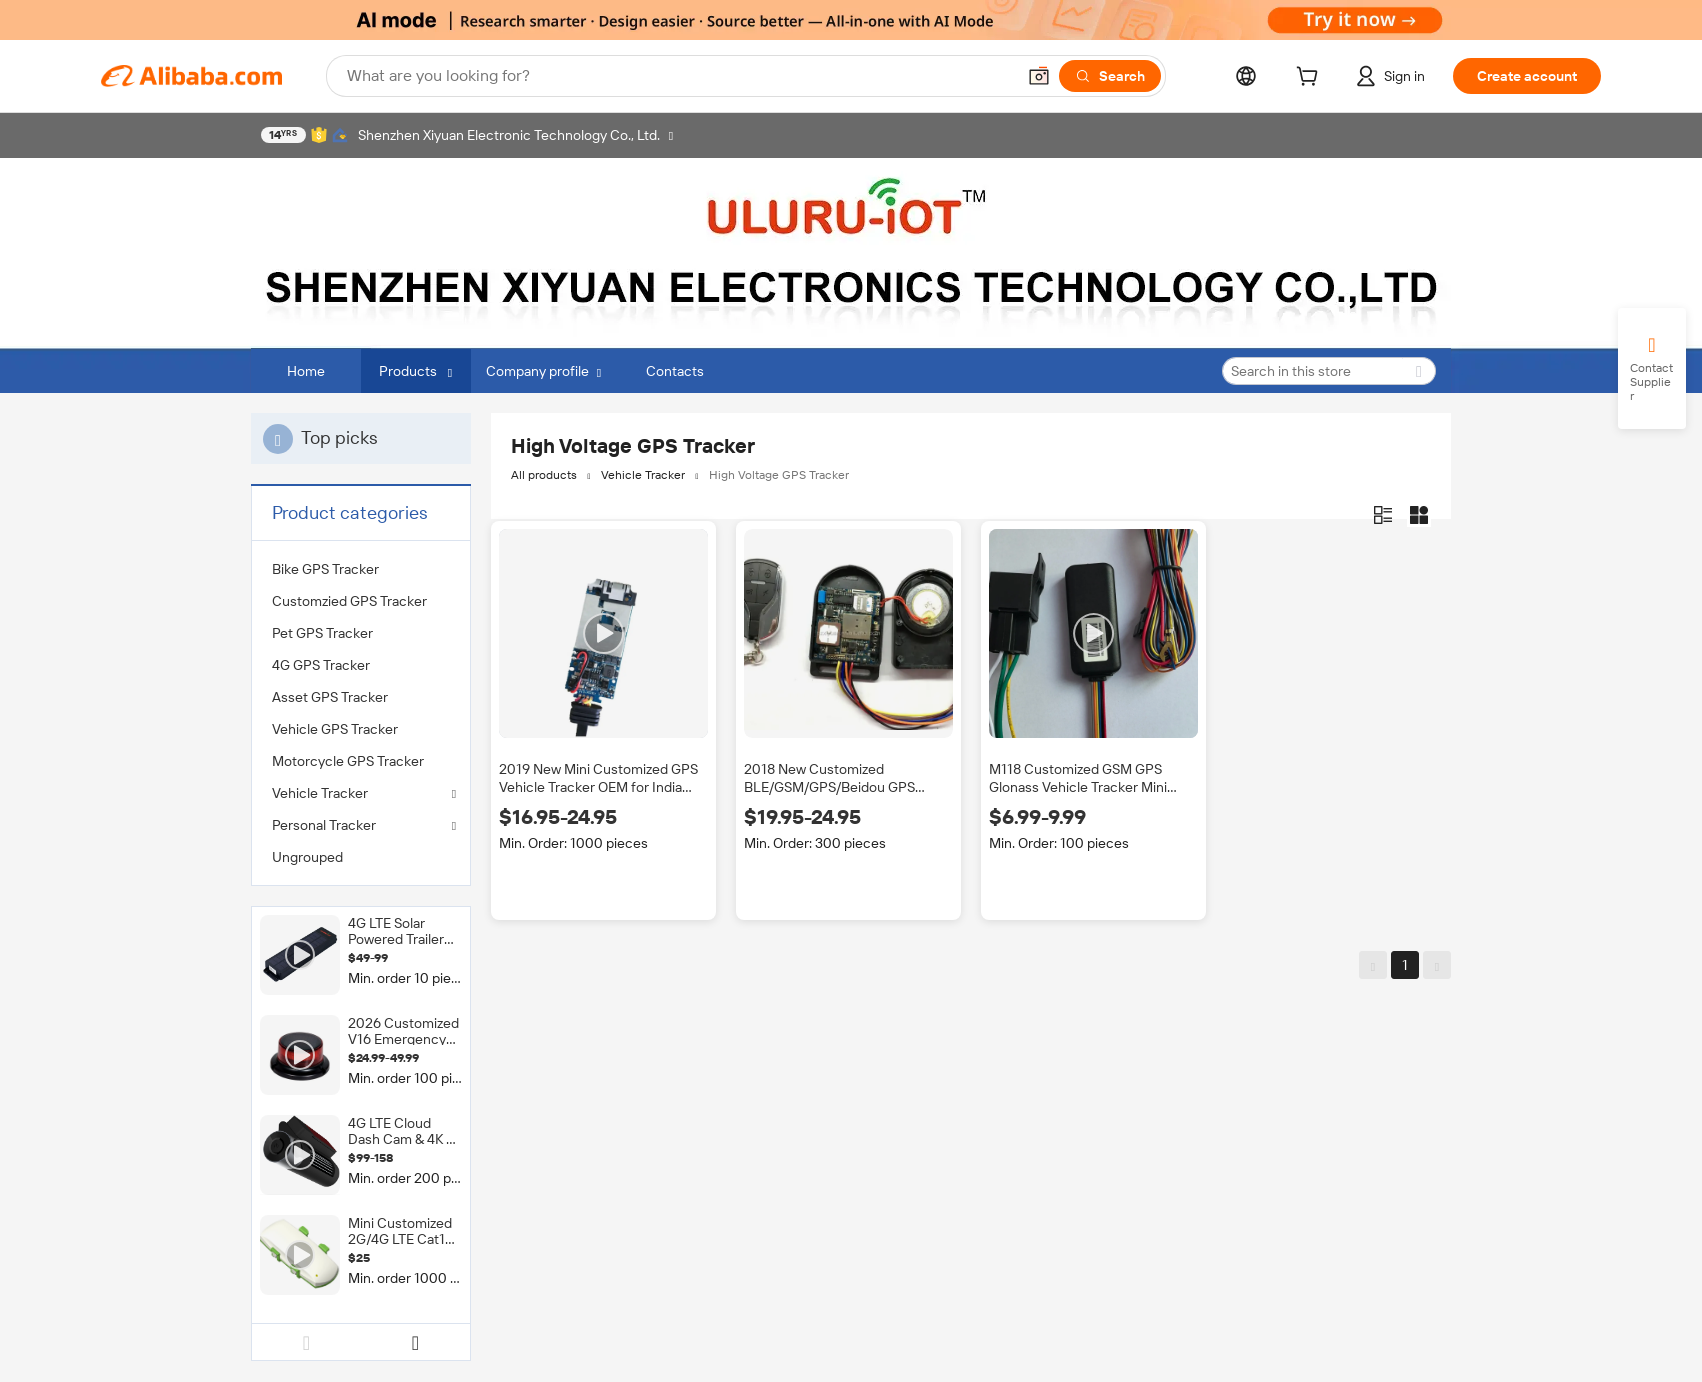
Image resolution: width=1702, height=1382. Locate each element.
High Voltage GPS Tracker (779, 475)
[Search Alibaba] (679, 76)
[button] (1039, 76)
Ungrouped (307, 857)
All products (544, 475)
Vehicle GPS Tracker (335, 729)
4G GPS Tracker (321, 665)
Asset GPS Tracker (330, 697)
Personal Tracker (324, 825)
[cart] (1311, 79)
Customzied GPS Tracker (349, 601)
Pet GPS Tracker (322, 633)
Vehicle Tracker (320, 793)
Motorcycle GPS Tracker (348, 761)
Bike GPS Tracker (325, 569)
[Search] (1110, 76)
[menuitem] (361, 569)
